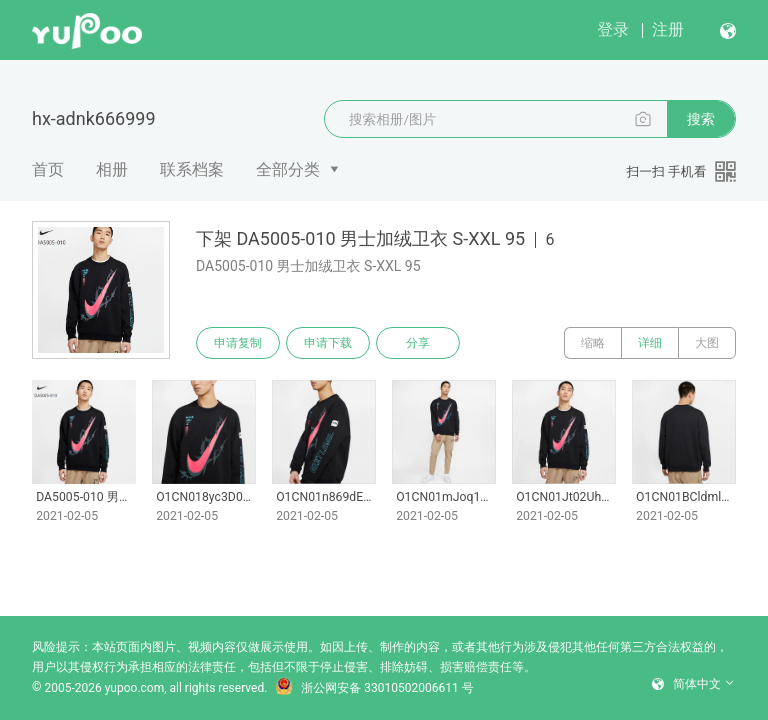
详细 (650, 343)
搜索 (701, 119)
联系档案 (192, 169)
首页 (48, 169)
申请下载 (328, 343)
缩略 (593, 343)
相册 (112, 169)
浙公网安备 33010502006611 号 (374, 688)
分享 (418, 343)
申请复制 (238, 343)
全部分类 (288, 169)
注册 (668, 29)
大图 (707, 343)
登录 (613, 29)
